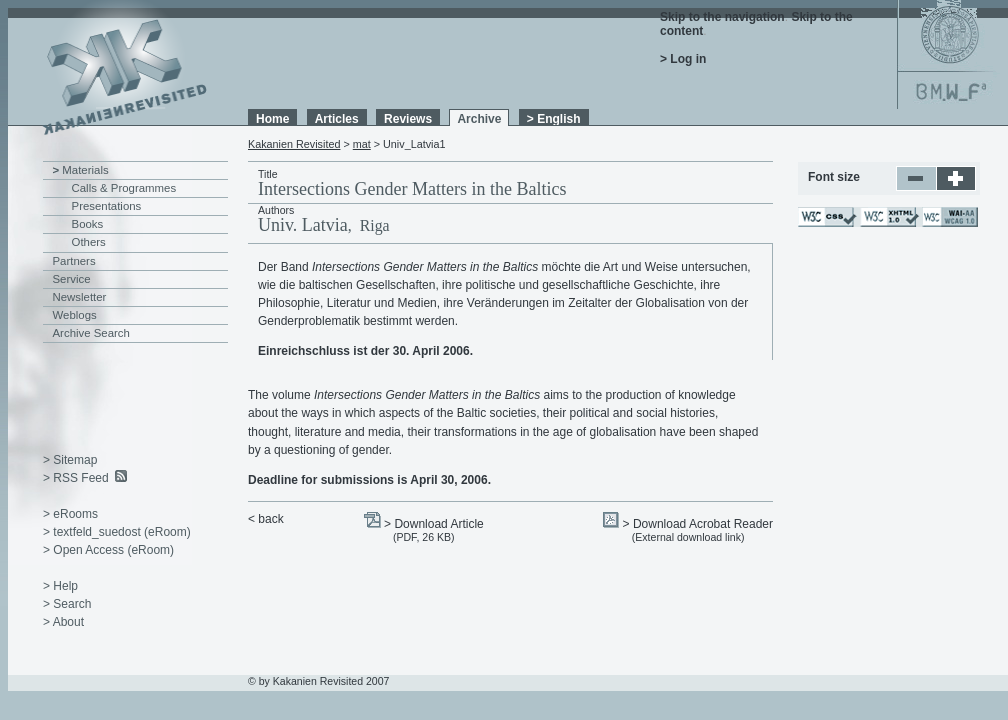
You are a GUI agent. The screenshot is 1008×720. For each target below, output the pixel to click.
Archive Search (91, 333)
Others (89, 242)
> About (63, 622)
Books (88, 224)
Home (272, 119)
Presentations (107, 206)
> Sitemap (70, 460)
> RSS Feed (76, 478)
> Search (67, 604)
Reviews (408, 119)
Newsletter (80, 297)
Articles (337, 119)
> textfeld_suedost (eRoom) (117, 532)
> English (554, 119)
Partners (74, 261)
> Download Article (434, 524)
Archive (479, 119)
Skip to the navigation (722, 17)
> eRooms (70, 514)
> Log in (683, 59)
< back (266, 519)
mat (362, 144)
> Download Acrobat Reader (698, 524)
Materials (85, 170)
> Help (60, 586)
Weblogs (75, 315)
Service (72, 279)
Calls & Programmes (124, 188)
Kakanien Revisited (294, 144)
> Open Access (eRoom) (108, 550)
